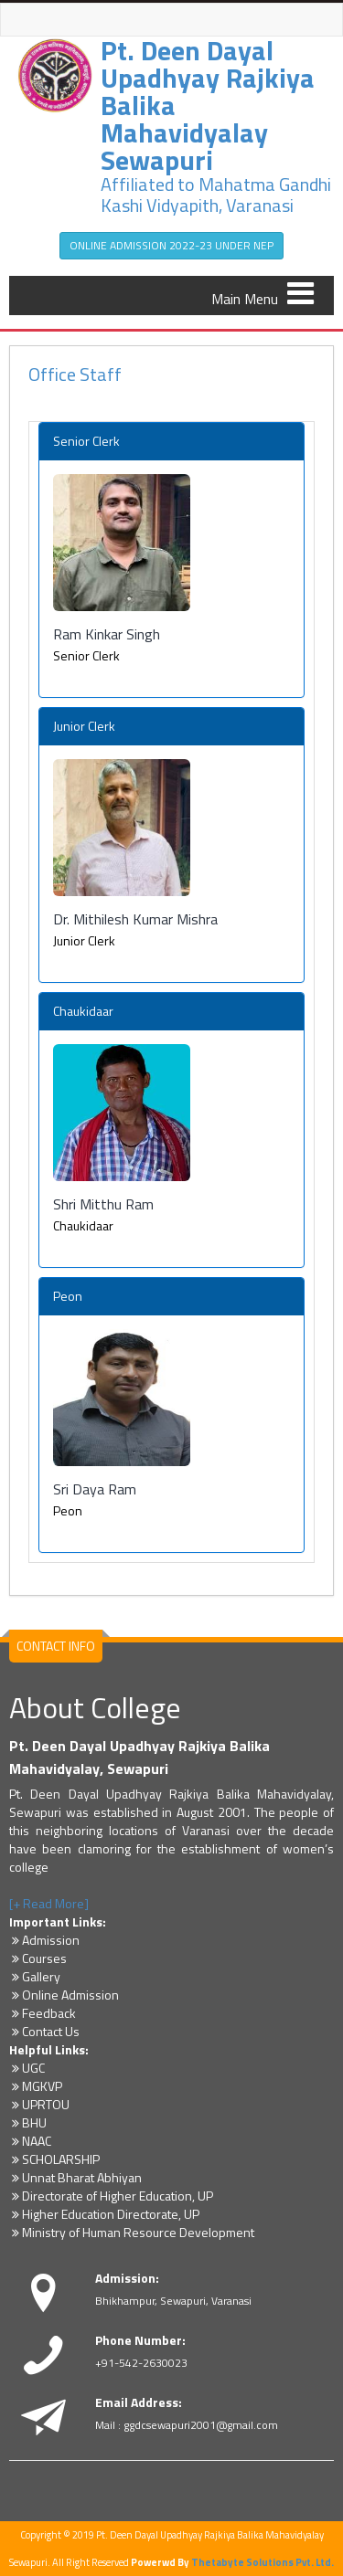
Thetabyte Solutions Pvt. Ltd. (262, 2562)
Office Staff (75, 374)
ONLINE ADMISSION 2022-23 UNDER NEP (171, 245)
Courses (38, 1958)
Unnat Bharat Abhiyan (75, 2177)
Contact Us (44, 2031)
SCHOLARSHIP (54, 2159)
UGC (27, 2067)
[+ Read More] (49, 1903)
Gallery (34, 1976)
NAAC (30, 2140)
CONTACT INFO (55, 1645)
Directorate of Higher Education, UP (111, 2195)
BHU (28, 2122)
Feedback (42, 2012)
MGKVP (35, 2086)
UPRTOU (39, 2104)
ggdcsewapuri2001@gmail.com (200, 2424)
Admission (44, 1939)
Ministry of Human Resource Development (131, 2232)
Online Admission (64, 1994)
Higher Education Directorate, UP (104, 2213)
